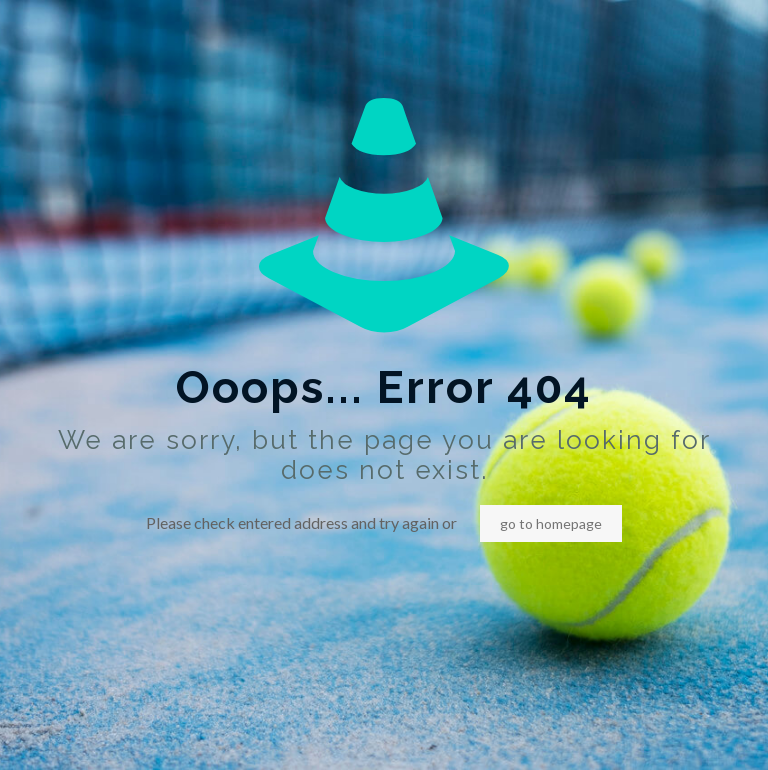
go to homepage (551, 523)
